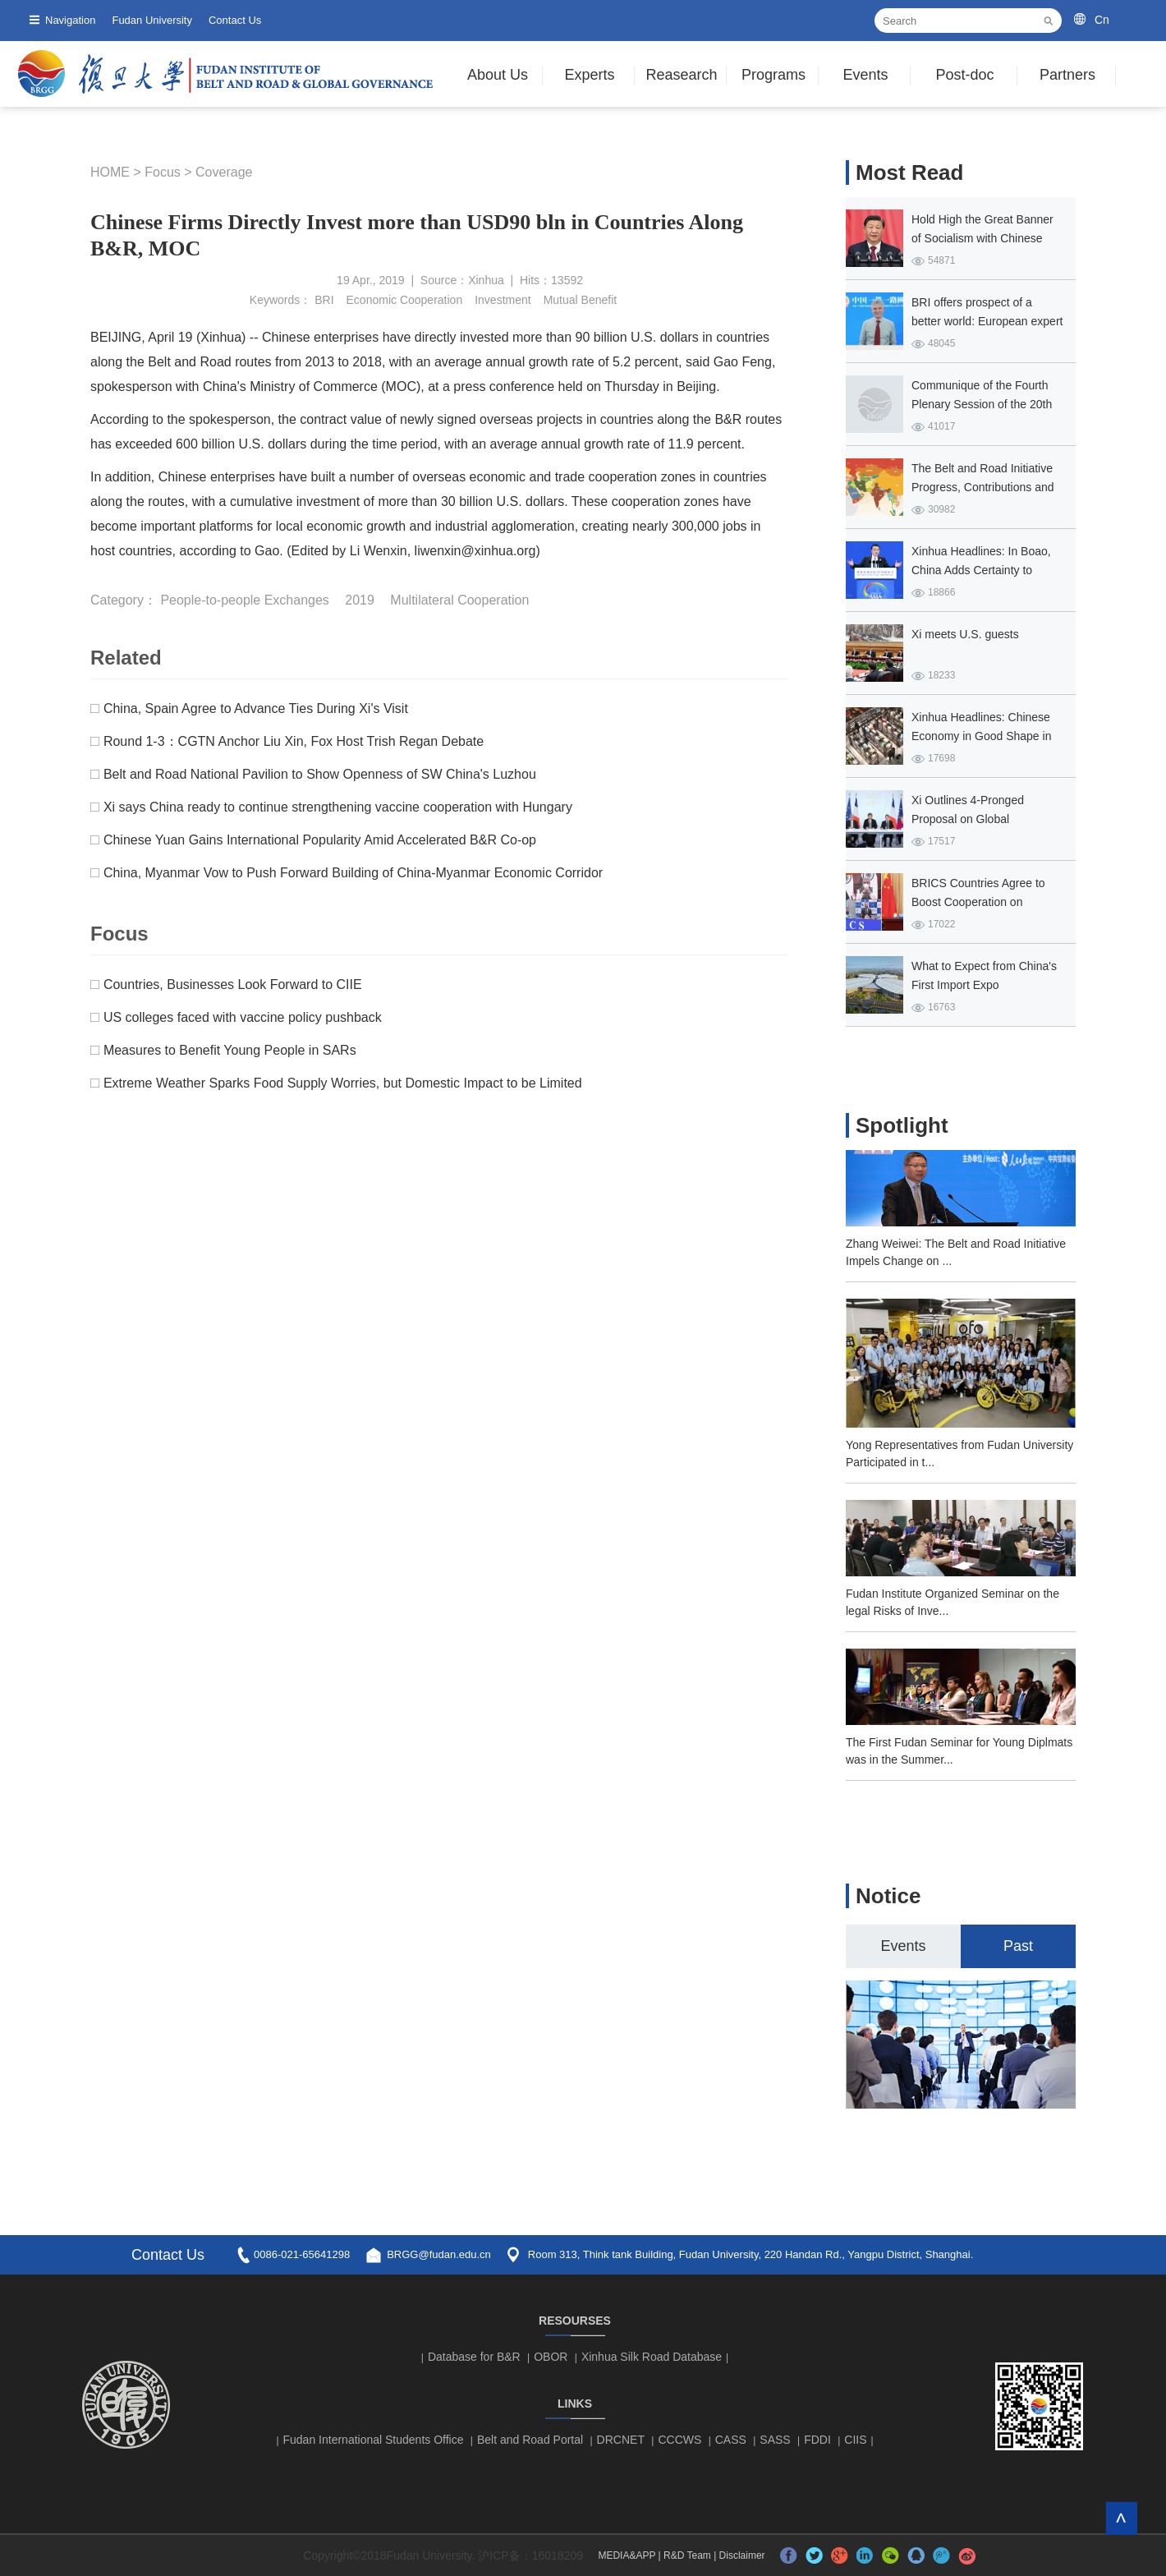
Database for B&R (474, 2356)
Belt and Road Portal (530, 2439)
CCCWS (679, 2439)
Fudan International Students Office (373, 2439)
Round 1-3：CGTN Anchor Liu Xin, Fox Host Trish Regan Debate (293, 741)
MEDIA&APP (626, 2555)
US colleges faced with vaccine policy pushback (242, 1017)
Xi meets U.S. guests (965, 634)
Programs (773, 75)
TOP (1121, 2518)
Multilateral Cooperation (459, 600)
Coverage (223, 172)
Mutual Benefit (580, 299)
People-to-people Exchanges (244, 600)
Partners (1067, 75)
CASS (730, 2439)
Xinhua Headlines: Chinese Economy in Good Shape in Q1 (981, 736)
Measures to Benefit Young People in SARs (229, 1050)
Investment (502, 299)
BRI (323, 299)
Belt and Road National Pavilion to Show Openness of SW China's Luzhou (319, 774)
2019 (359, 600)
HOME (110, 172)
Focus (163, 172)
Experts (589, 75)
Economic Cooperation (405, 299)
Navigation (70, 20)
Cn (1102, 19)
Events (865, 75)
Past (1018, 1946)
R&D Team (687, 2555)
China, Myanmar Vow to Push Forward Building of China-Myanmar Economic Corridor (353, 873)
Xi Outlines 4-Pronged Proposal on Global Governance (967, 819)
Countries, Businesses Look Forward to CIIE (232, 984)
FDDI (817, 2439)
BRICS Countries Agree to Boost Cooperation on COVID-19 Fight (978, 901)
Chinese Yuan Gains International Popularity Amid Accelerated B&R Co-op (319, 840)
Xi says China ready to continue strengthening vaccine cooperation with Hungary (337, 807)
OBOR (550, 2356)
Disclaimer (742, 2555)
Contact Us (235, 20)
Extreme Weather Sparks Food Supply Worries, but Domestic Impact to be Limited (342, 1083)
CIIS (855, 2439)
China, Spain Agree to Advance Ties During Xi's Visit (255, 708)
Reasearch (681, 75)
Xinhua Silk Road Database (651, 2356)
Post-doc (964, 75)
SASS (775, 2439)
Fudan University (152, 20)
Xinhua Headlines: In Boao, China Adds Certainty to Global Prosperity (981, 570)
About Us (497, 75)
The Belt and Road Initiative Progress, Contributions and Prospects (982, 487)
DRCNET (621, 2439)
